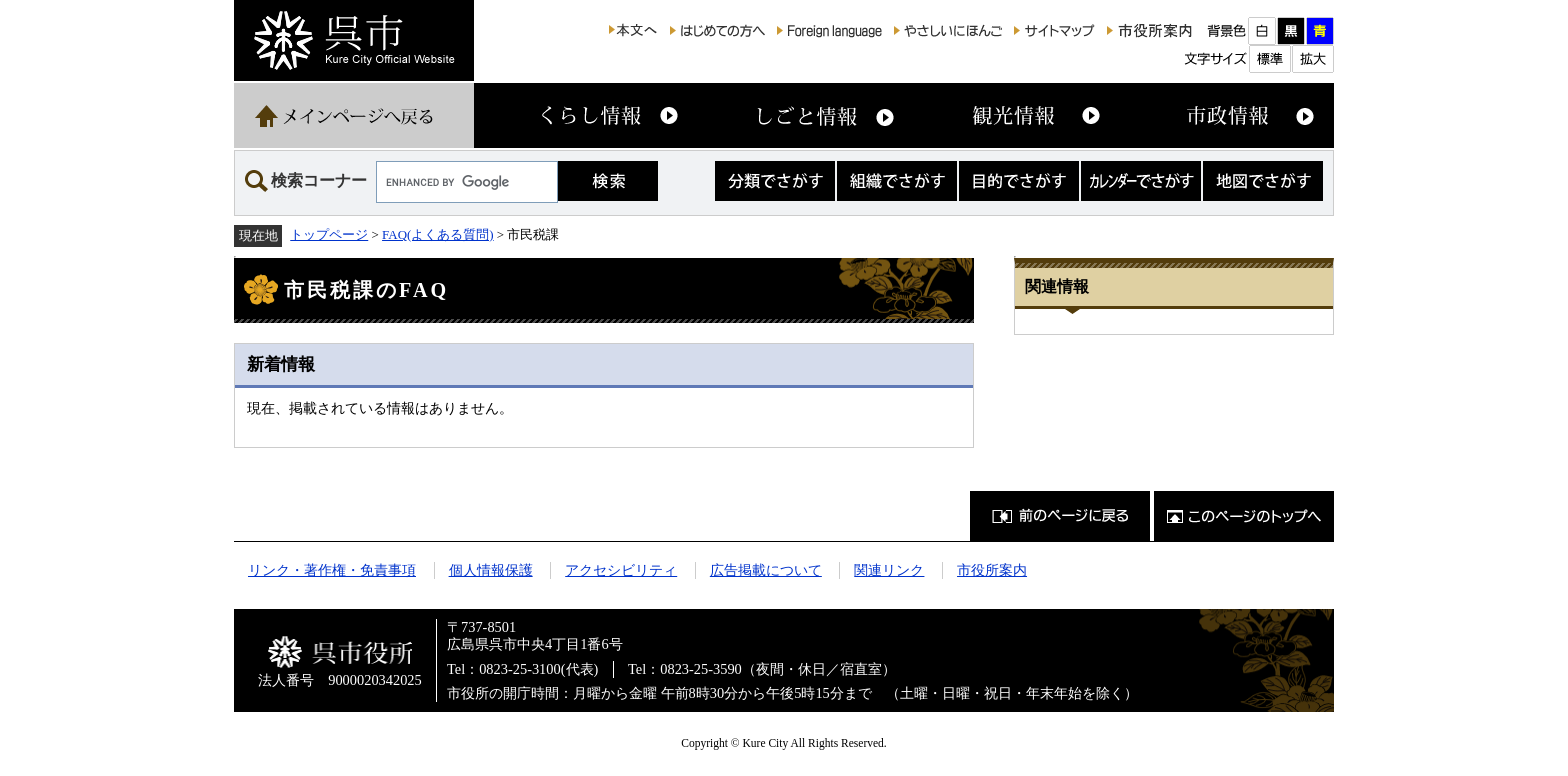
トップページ (329, 234)
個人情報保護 (491, 570)
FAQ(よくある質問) (438, 234)
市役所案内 (992, 570)
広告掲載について (766, 570)
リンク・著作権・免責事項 (332, 570)
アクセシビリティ (621, 570)
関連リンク (889, 570)
